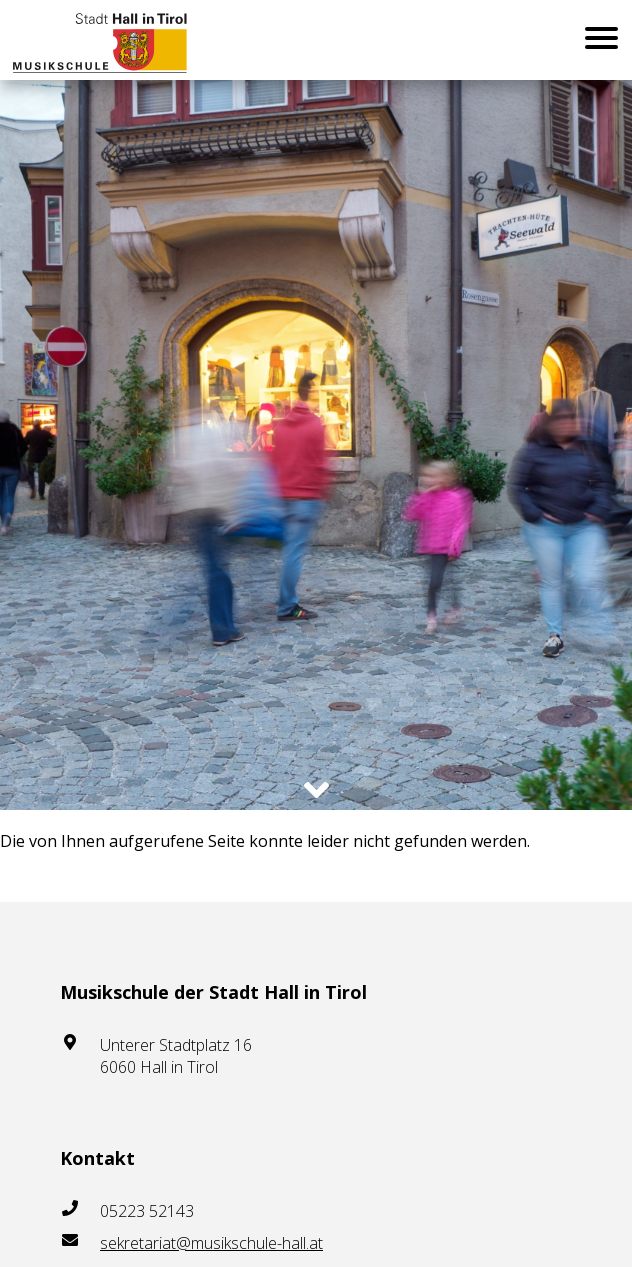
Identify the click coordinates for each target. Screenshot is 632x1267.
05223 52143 (147, 1211)
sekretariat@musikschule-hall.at (211, 1243)
